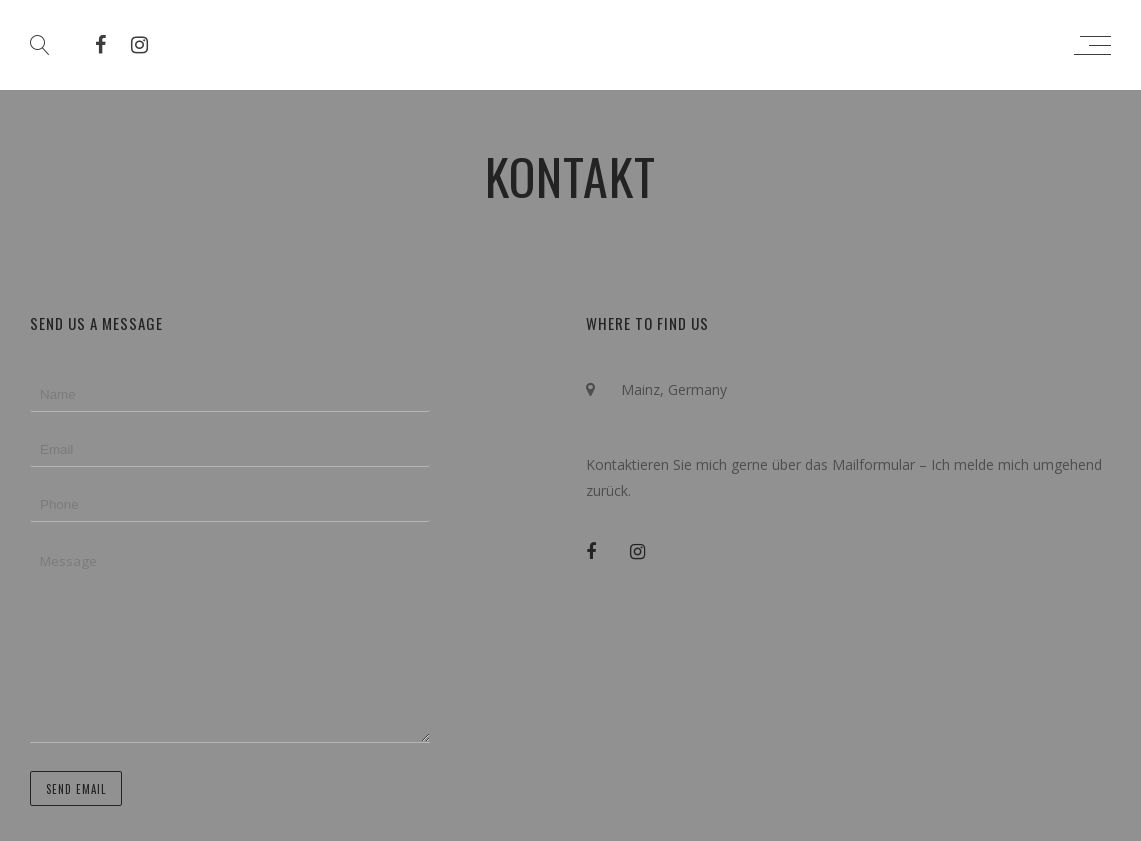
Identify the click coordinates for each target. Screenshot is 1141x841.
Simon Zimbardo (578, 45)
